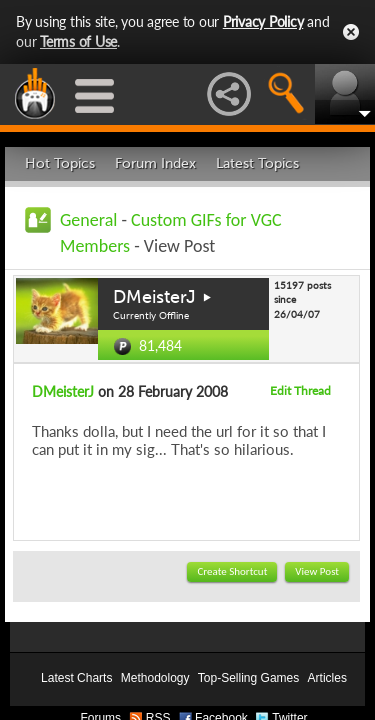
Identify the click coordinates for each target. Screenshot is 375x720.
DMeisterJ (154, 297)
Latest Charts (76, 678)
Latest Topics (257, 163)
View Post (317, 571)
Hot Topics (60, 163)
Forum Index (155, 163)
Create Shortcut (232, 571)
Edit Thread (300, 390)
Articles (327, 678)
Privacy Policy (263, 21)
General (88, 220)
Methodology (155, 678)
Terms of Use (78, 41)
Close (351, 32)
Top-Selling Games (248, 678)
